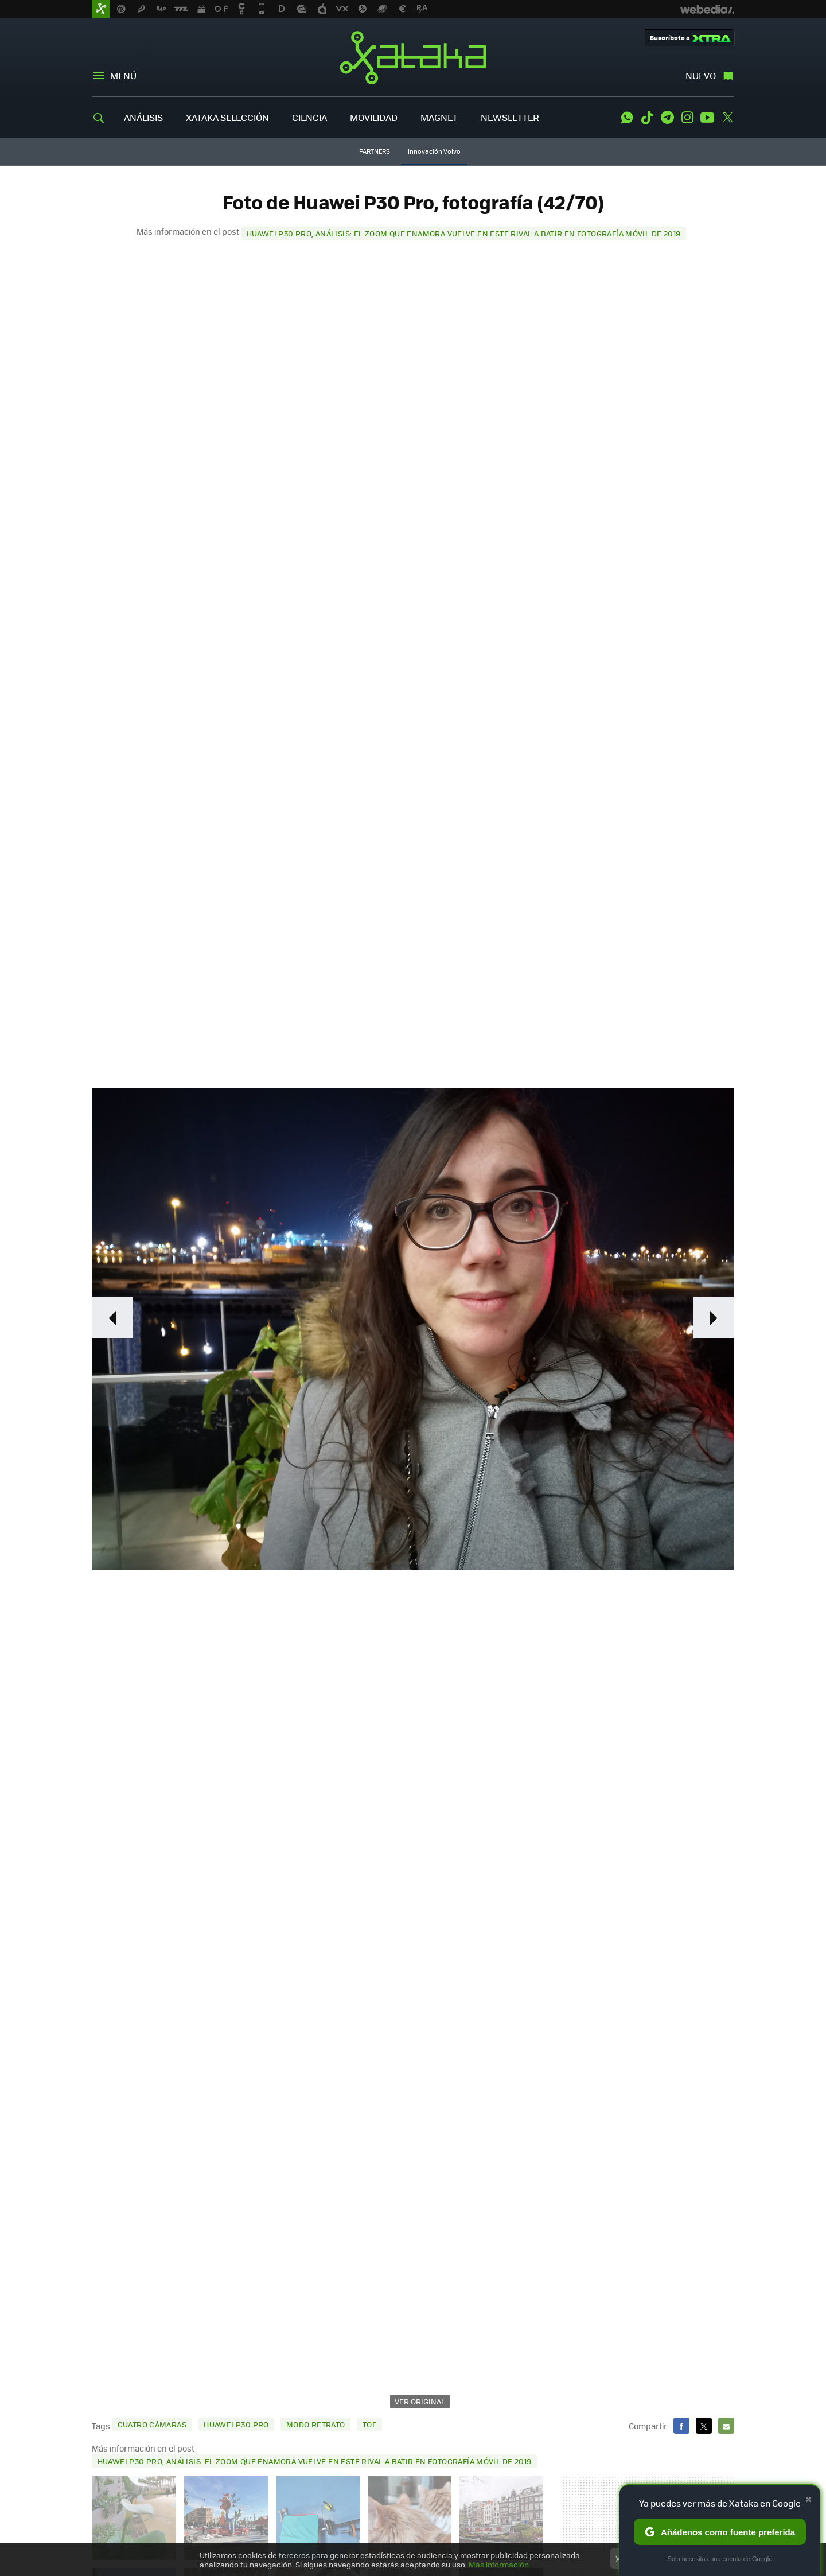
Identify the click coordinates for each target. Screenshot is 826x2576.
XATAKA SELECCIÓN (227, 117)
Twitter (727, 117)
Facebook (681, 2426)
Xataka (413, 57)
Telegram (667, 117)
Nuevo (700, 75)
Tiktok (647, 117)
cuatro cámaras (152, 2424)
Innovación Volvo (434, 151)
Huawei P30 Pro (236, 2424)
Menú (123, 75)
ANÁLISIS (143, 117)
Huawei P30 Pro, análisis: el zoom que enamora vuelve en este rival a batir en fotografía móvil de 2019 (464, 233)
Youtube (707, 117)
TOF (369, 2424)
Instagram (687, 117)
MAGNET (439, 117)
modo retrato (315, 2424)
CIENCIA (309, 117)
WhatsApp (627, 117)
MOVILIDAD (374, 117)
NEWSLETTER (510, 117)
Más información (499, 2564)
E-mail (726, 2426)
